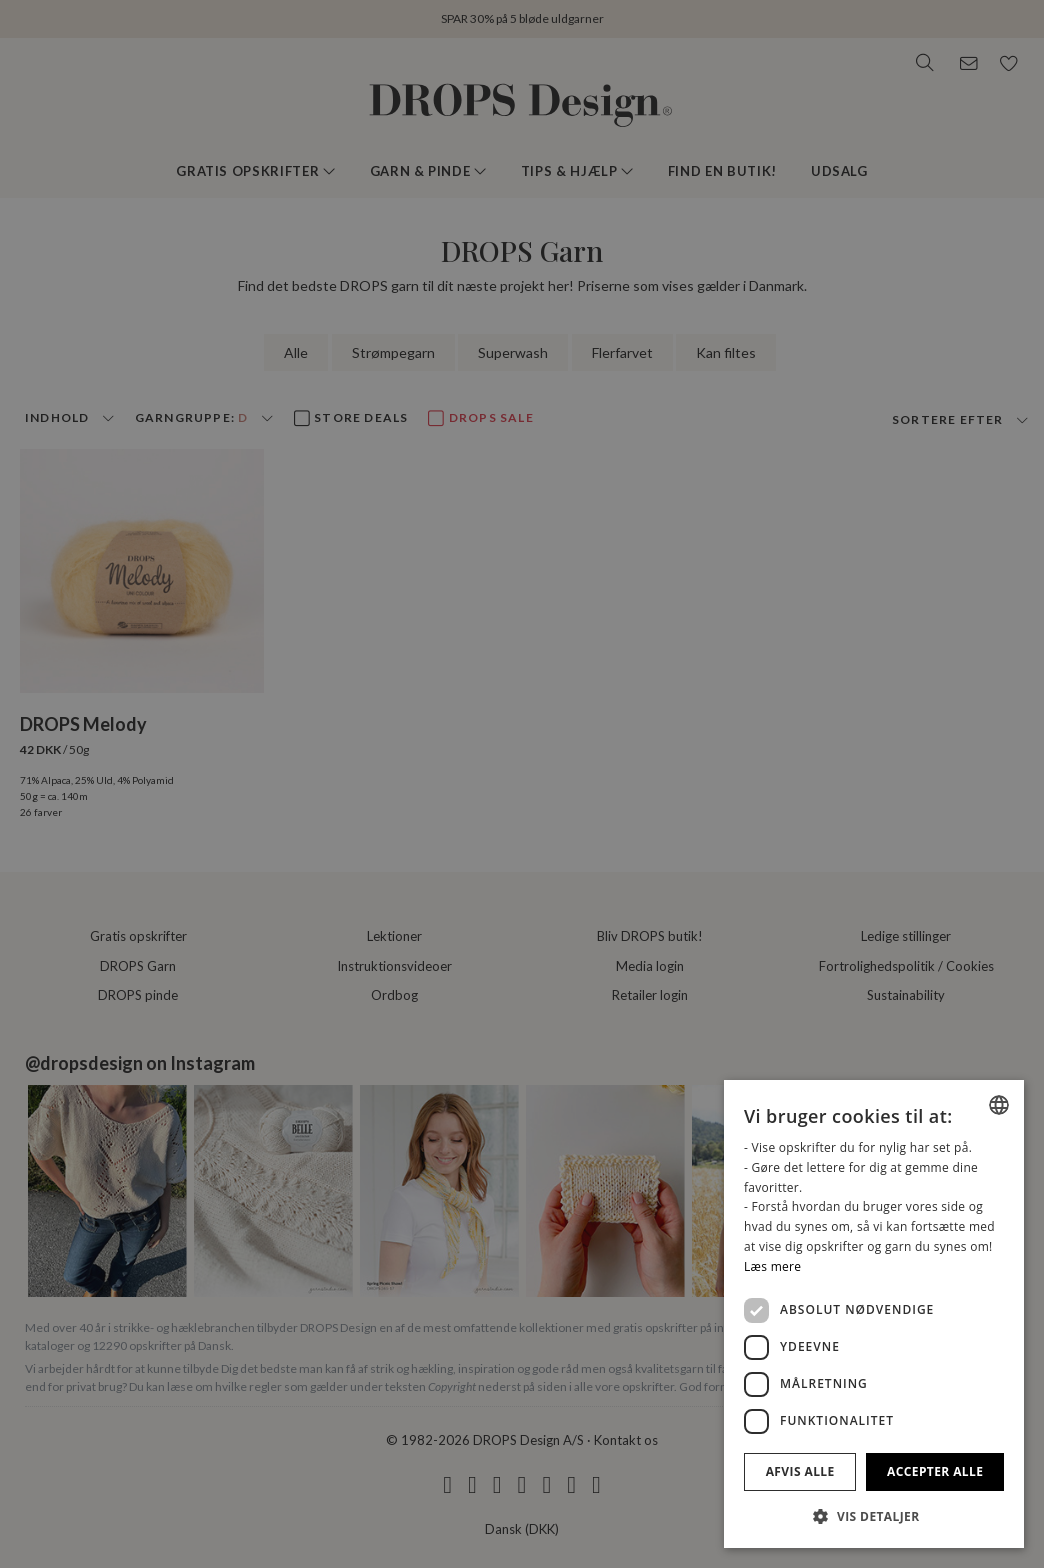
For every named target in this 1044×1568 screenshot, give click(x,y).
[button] (874, 1516)
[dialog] (874, 1314)
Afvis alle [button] (800, 1471)
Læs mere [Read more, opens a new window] (772, 1266)
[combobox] (999, 1105)
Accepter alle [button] (935, 1471)
